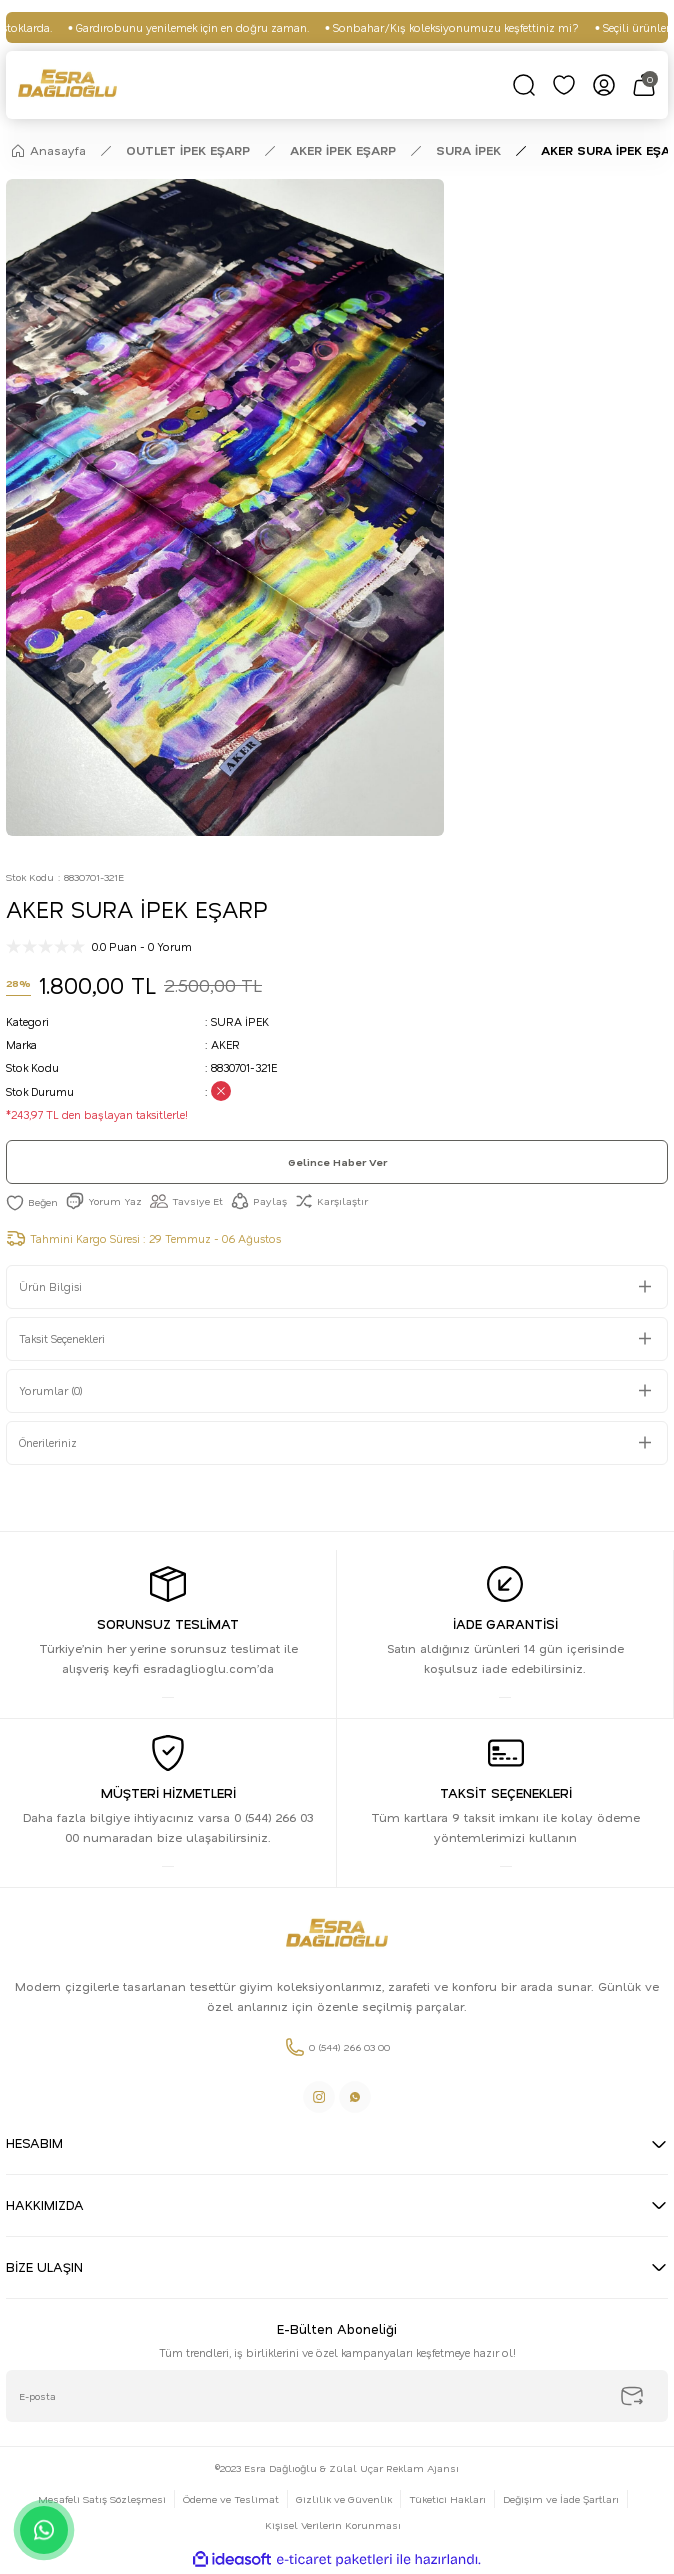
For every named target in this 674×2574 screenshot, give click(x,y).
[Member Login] (604, 85)
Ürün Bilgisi (50, 1286)
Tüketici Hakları (447, 2499)
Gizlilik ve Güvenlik (344, 2499)
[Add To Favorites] (32, 1201)
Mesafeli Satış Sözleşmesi (102, 2499)
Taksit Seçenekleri (62, 1338)
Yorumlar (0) (51, 1390)
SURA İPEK (240, 1021)
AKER (225, 1044)
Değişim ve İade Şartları (561, 2499)
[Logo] (67, 85)
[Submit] (632, 2396)
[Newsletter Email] (337, 2396)
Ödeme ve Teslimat (231, 2499)
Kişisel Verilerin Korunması (333, 2525)
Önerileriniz (48, 1442)
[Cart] (644, 85)
